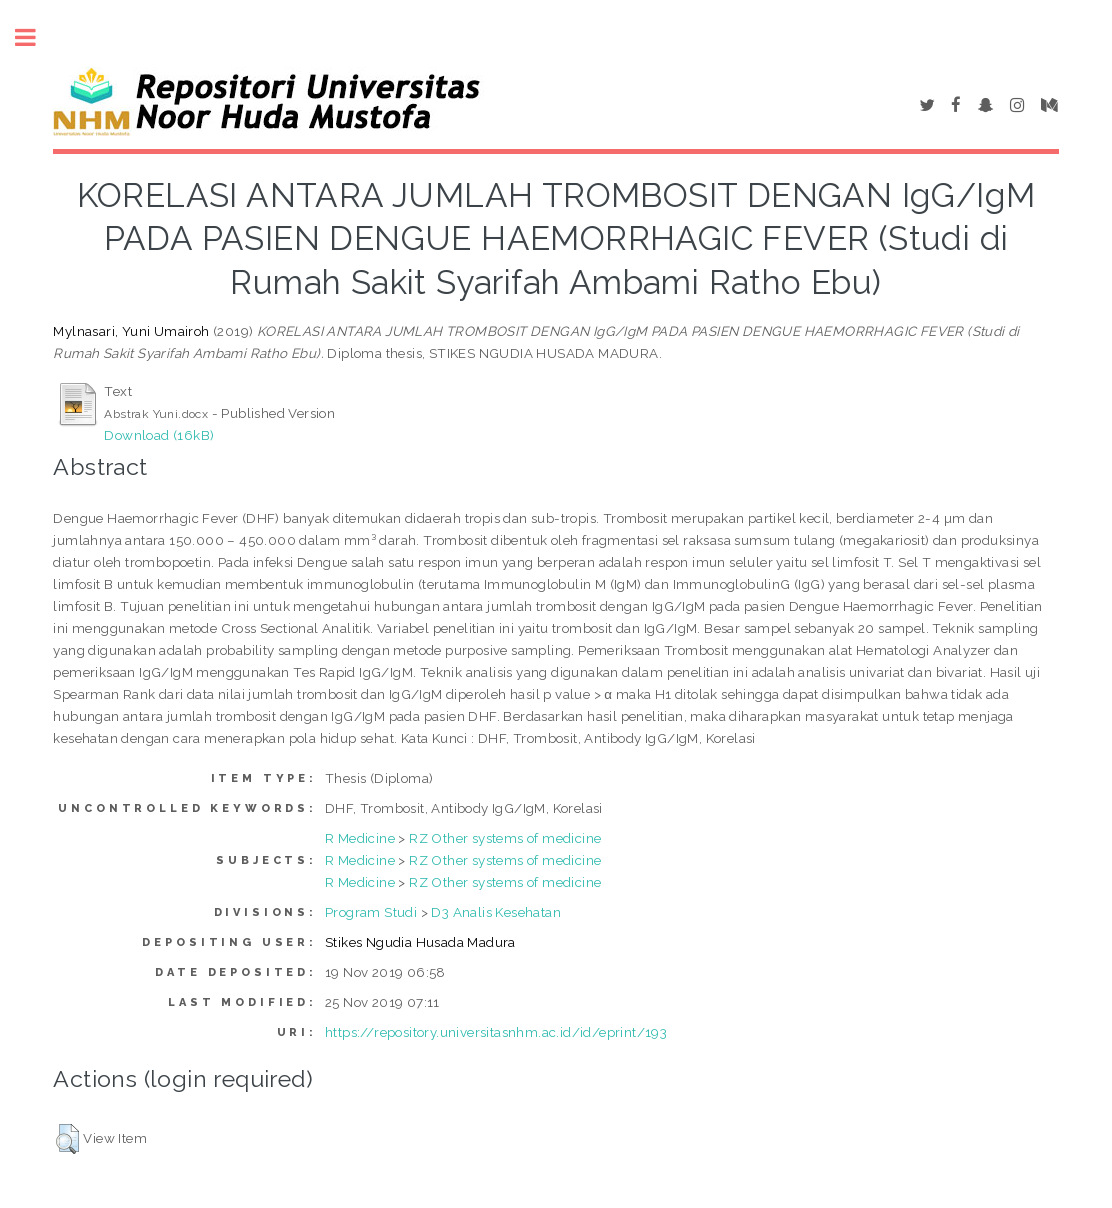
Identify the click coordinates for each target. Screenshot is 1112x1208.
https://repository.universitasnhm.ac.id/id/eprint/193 (496, 1032)
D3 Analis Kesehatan (496, 912)
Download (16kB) (159, 435)
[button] (67, 1139)
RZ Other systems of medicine (505, 838)
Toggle (36, 37)
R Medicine (360, 838)
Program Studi (371, 912)
